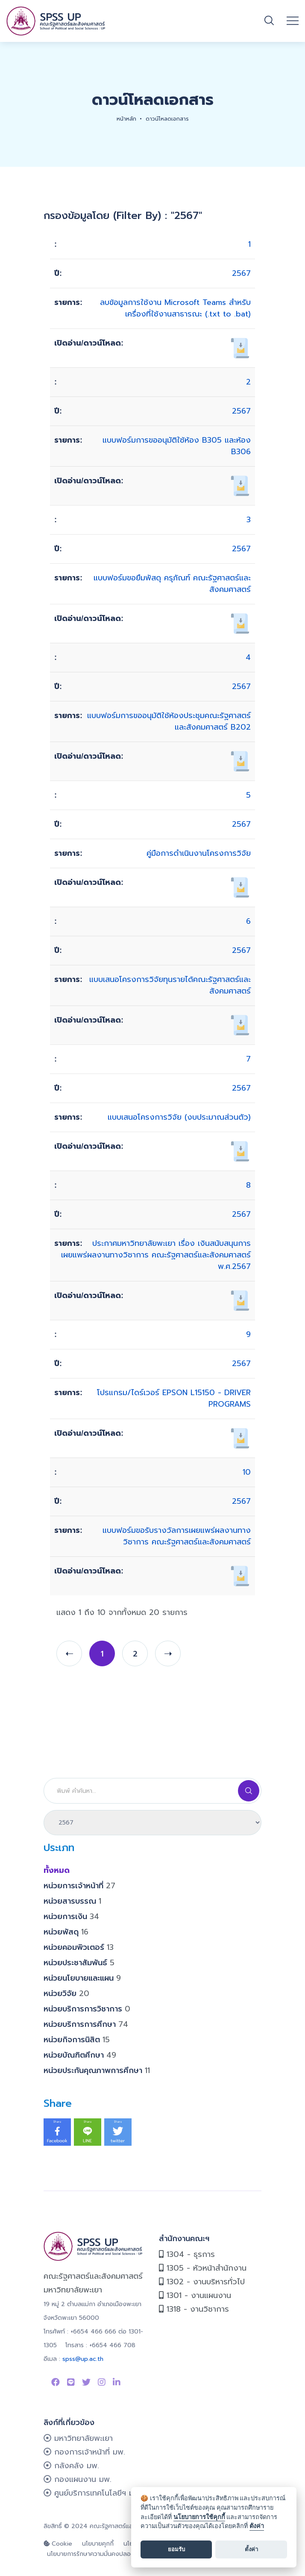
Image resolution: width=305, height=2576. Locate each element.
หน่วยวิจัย (66, 1993)
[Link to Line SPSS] (71, 2382)
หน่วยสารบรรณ (72, 1901)
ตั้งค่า (256, 2526)
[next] (168, 1653)
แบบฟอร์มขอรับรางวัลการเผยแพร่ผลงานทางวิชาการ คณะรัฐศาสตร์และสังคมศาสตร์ (177, 1536)
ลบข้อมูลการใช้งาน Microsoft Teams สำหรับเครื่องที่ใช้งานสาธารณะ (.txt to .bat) (175, 308)
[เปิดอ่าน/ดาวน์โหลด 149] (240, 1151)
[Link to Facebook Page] (55, 2382)
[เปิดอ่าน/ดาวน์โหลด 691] (240, 348)
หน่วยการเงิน (71, 1916)
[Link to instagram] (102, 2382)
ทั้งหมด (57, 1870)
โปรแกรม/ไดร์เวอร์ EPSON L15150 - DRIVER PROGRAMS (174, 1398)
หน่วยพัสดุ (66, 1932)
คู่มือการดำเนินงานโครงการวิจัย (199, 853)
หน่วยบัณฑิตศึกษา (80, 2055)
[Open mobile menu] (293, 21)
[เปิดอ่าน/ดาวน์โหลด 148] (240, 887)
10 (247, 1472)
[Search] (152, 1791)
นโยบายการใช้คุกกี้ (199, 2517)
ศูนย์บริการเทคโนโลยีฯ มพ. (92, 2493)
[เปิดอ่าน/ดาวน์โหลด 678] (240, 623)
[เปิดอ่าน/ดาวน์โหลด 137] (240, 1438)
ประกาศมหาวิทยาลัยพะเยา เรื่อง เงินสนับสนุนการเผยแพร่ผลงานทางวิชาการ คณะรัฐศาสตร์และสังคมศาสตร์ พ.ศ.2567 (156, 1254)
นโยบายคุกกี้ (98, 2543)
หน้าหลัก (126, 119)
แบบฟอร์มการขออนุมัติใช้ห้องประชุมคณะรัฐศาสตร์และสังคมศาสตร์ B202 (169, 721)
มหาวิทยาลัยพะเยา (78, 2438)
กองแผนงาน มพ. (77, 2479)
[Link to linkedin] (116, 2382)
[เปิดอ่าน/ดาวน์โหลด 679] (240, 485)
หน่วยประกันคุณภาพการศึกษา (97, 2070)
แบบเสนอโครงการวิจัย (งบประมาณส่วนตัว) (179, 1117)
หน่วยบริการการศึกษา (86, 2024)
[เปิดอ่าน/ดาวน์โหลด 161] (240, 1025)
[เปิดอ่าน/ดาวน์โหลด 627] (240, 1576)
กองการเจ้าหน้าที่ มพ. (84, 2452)
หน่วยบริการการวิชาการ (87, 2009)
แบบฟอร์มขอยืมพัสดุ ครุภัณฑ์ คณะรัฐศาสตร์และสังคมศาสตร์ (172, 583)
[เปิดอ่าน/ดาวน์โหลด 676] (240, 761)
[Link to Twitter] (86, 2382)
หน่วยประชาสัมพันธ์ (79, 1963)
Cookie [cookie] (58, 2543)
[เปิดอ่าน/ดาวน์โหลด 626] (240, 1300)
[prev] (69, 1653)
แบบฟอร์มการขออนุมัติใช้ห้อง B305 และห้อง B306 (177, 446)
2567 (241, 273)
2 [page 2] (135, 1654)
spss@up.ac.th (82, 2358)
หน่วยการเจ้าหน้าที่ (79, 1886)
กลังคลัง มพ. (71, 2466)
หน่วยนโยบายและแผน (82, 1978)
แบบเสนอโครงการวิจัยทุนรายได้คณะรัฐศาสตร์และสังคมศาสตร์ (170, 985)
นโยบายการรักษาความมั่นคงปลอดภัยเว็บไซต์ (104, 2553)
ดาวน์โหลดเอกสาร (167, 119)
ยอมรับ (176, 2549)
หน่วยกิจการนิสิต (77, 2040)
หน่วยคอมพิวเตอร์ (79, 1947)
